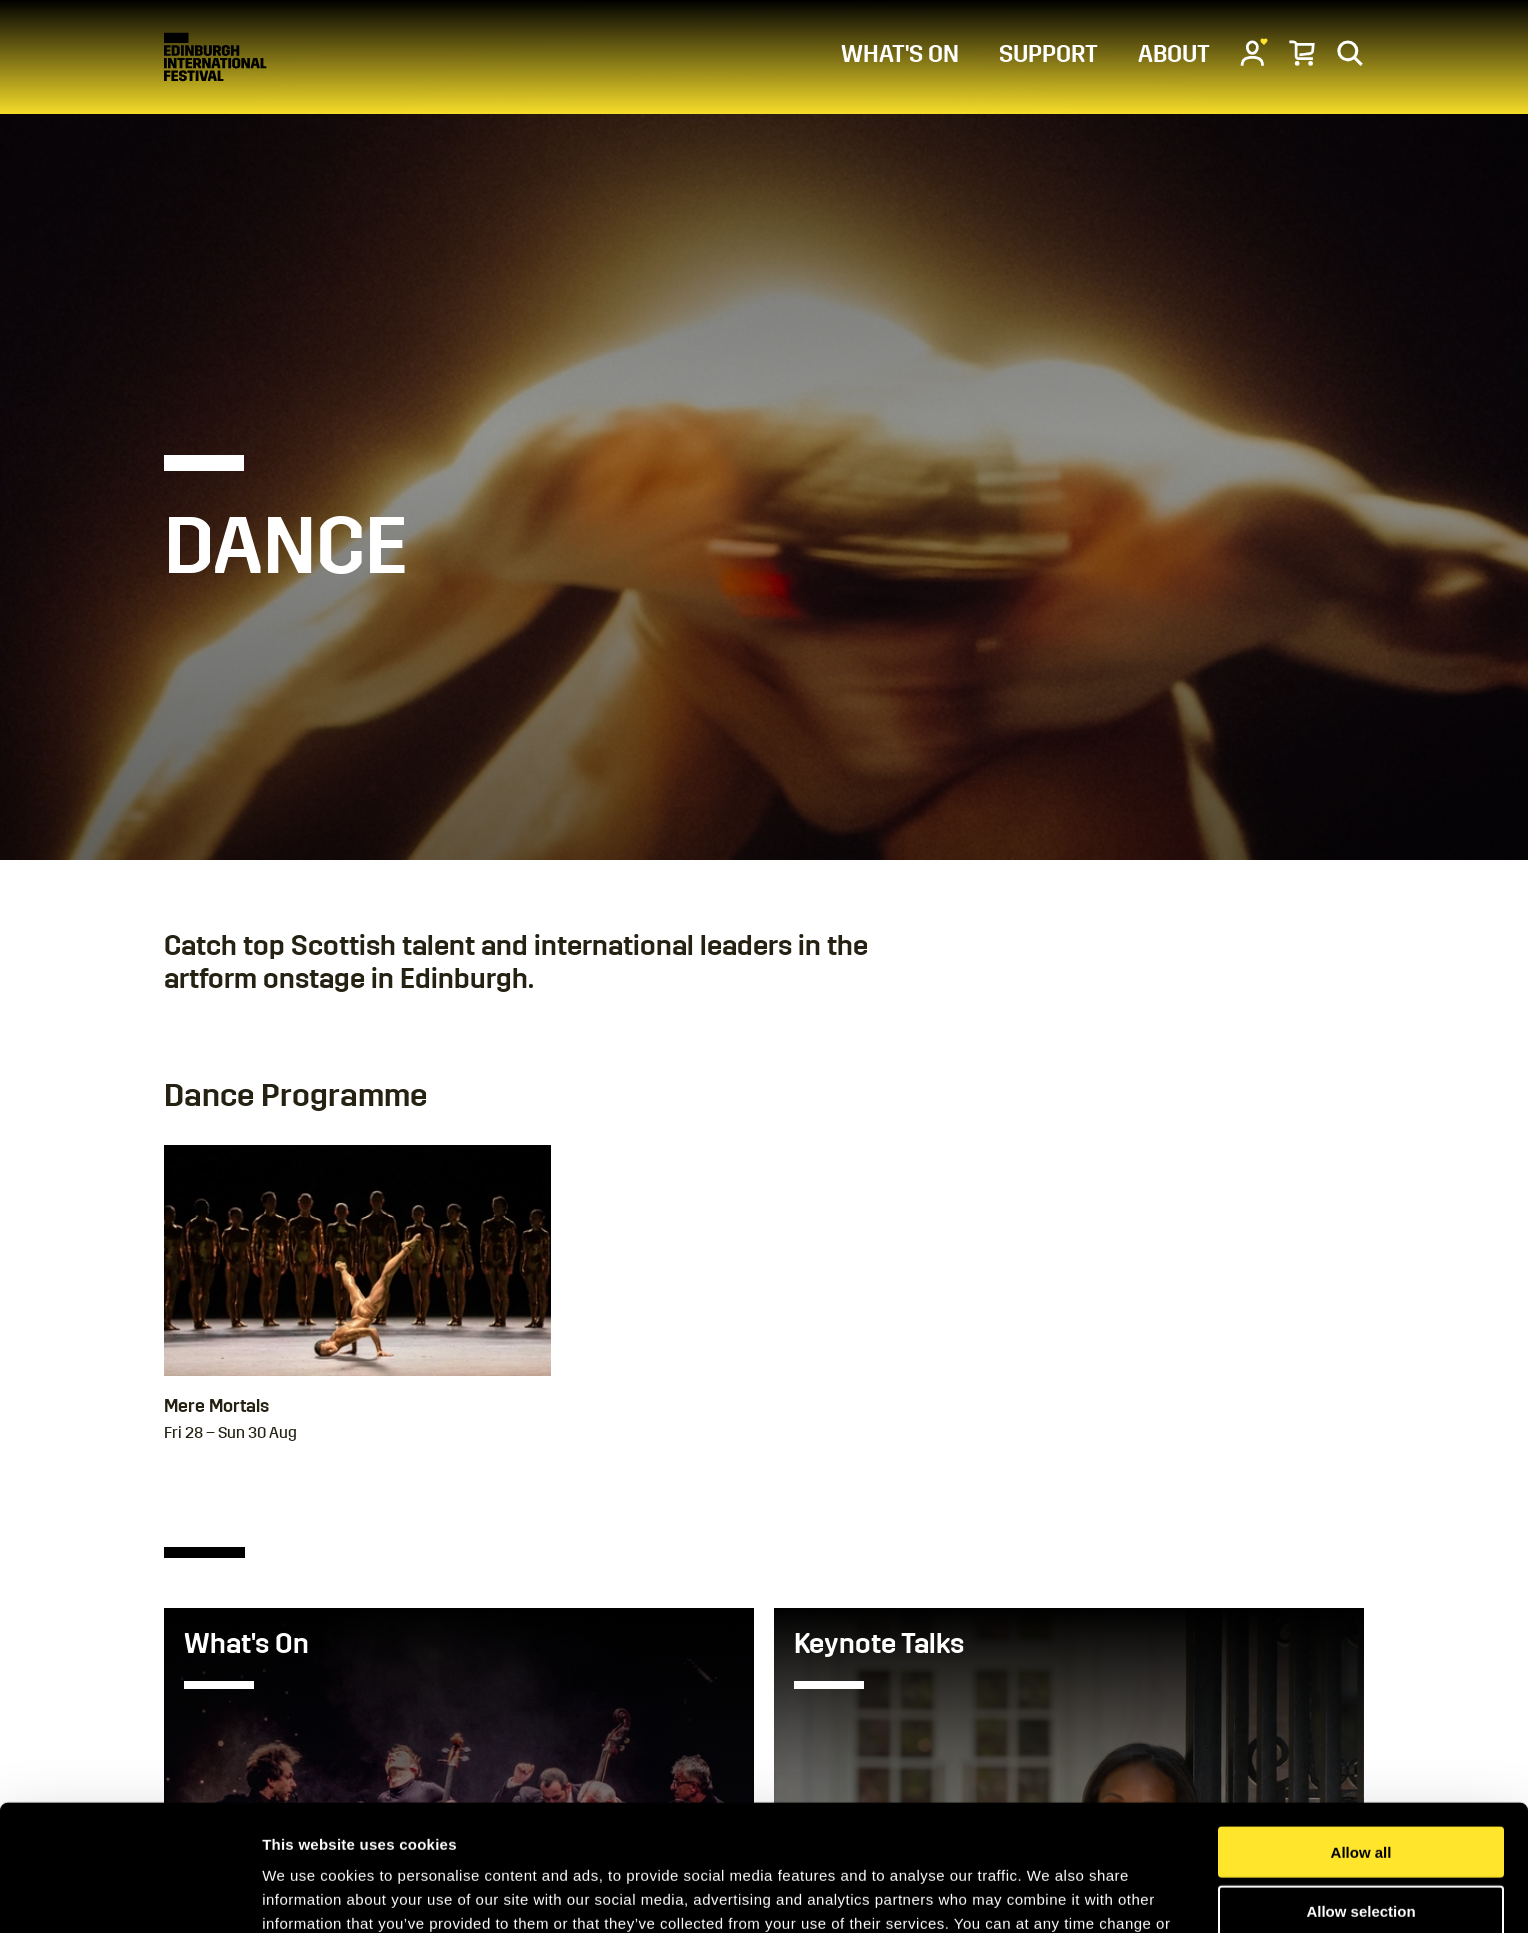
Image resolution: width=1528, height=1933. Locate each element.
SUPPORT (1048, 54)
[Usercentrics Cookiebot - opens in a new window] (129, 1894)
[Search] (1350, 52)
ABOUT (1174, 54)
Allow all (1361, 1733)
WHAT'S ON (900, 54)
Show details (1049, 1893)
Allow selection (1360, 1792)
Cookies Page (542, 1828)
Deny (1361, 1850)
